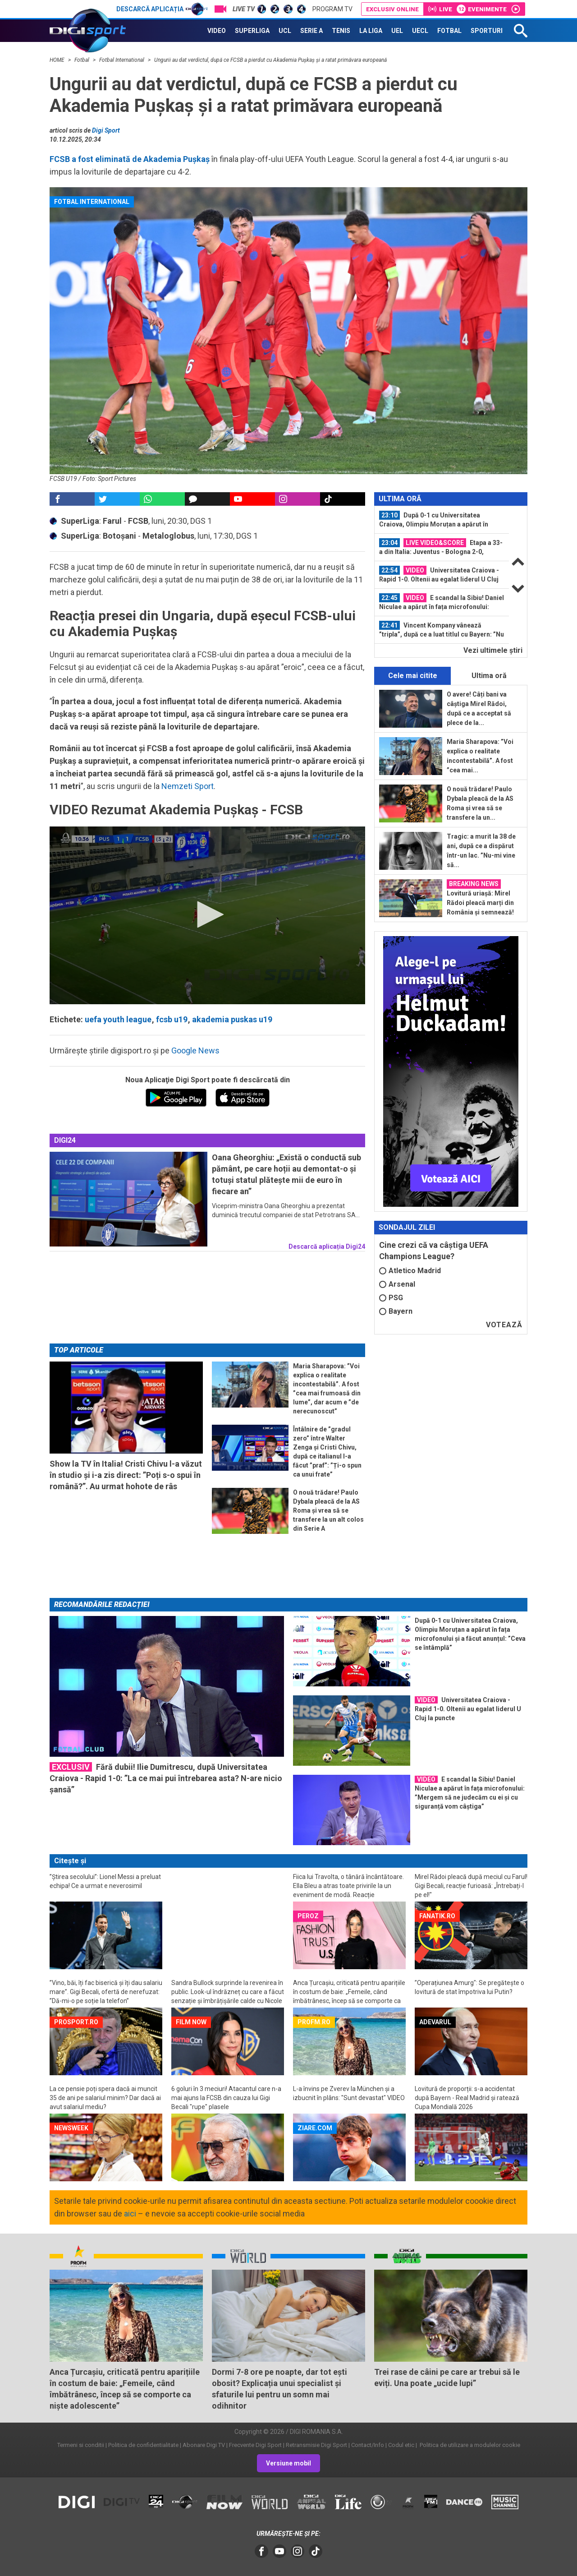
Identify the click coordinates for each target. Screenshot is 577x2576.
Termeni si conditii (80, 2445)
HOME (58, 60)
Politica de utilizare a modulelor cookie (469, 2445)
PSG (391, 1297)
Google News (195, 1050)
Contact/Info (367, 2445)
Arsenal (397, 1284)
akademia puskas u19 (232, 1019)
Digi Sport (106, 130)
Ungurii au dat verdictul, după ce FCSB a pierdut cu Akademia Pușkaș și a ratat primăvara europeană (270, 60)
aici (130, 2213)
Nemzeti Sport (187, 786)
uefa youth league (118, 1019)
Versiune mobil (288, 2463)
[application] (207, 915)
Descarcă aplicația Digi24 (326, 1246)
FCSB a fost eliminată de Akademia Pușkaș (130, 159)
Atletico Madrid (410, 1270)
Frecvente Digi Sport (255, 2445)
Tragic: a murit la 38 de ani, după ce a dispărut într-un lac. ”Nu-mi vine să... (481, 850)
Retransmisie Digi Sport (316, 2445)
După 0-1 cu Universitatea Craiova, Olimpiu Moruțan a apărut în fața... (433, 520)
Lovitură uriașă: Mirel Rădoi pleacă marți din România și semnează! (480, 897)
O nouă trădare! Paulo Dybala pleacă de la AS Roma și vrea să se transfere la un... (480, 803)
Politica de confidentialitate (143, 2445)
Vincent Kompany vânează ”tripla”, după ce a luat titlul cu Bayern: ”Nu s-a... (441, 630)
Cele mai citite (412, 675)
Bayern (395, 1311)
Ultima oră (489, 675)
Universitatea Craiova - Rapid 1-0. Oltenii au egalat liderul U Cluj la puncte (439, 575)
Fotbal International (122, 60)
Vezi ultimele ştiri (492, 650)
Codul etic (401, 2445)
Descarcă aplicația (162, 9)
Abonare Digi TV (204, 2445)
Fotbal (82, 60)
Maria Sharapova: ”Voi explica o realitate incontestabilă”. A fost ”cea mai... (480, 756)
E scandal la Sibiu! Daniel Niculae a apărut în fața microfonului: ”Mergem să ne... (441, 602)
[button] (207, 914)
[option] (442, 520)
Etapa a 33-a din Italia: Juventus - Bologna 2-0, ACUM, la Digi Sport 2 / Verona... (441, 547)
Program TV (332, 9)
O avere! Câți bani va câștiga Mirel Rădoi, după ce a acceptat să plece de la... (479, 708)
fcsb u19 (172, 1019)
